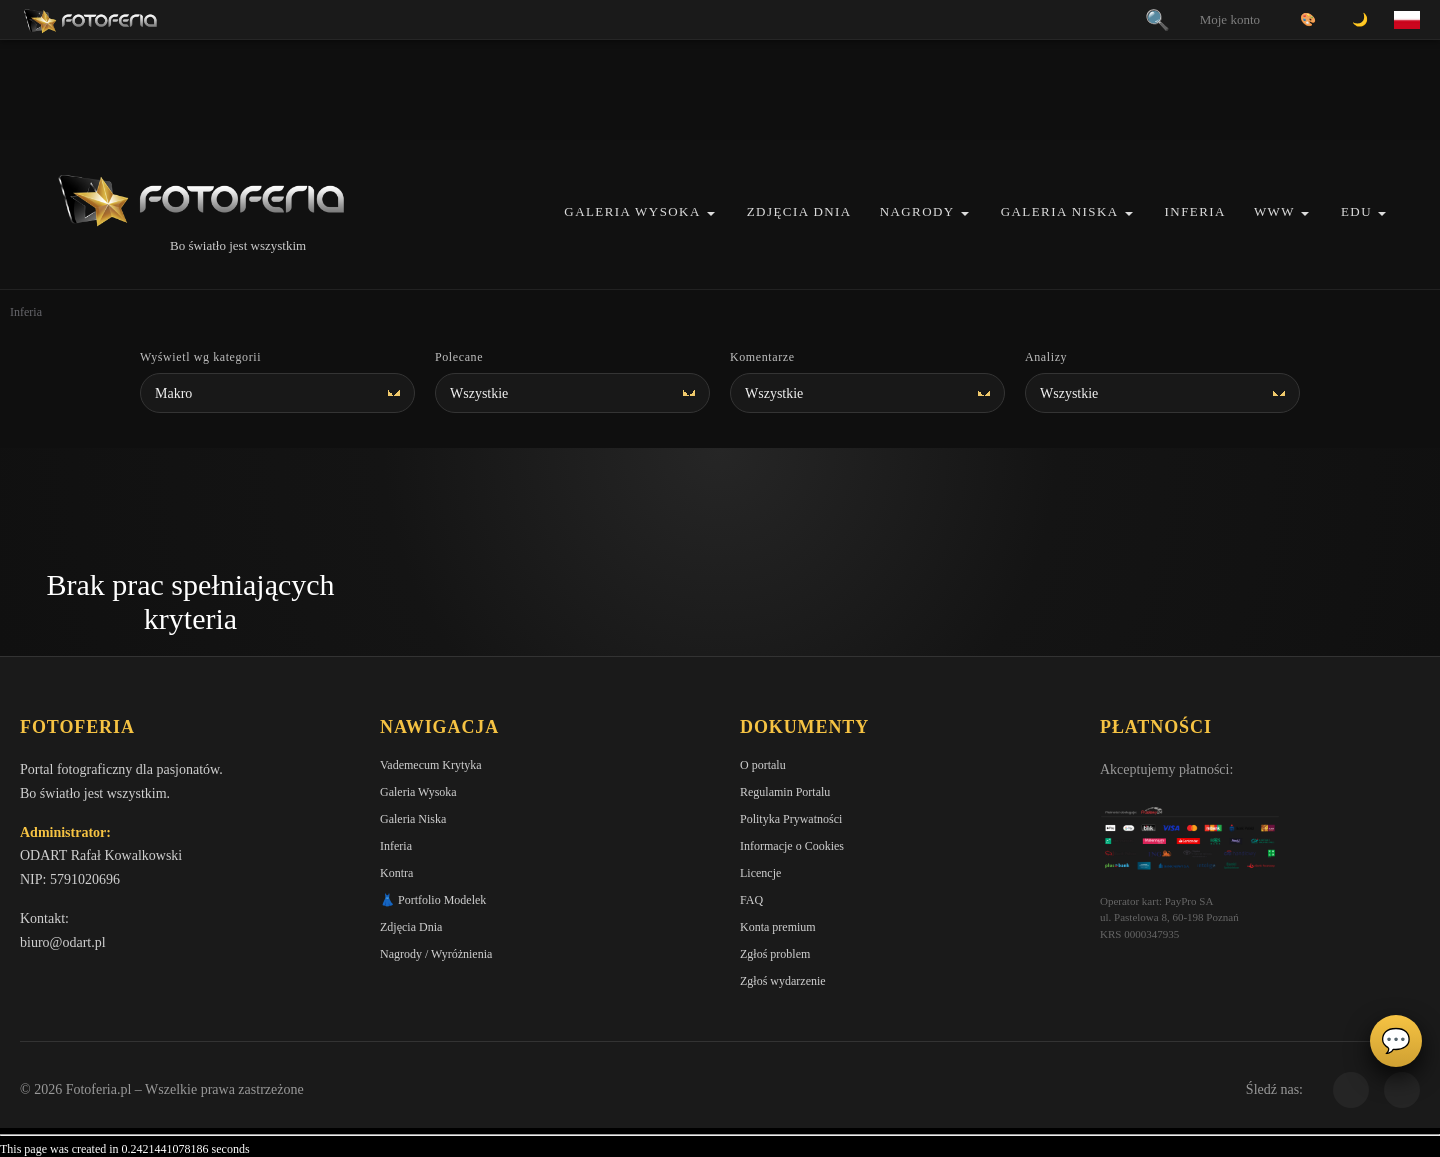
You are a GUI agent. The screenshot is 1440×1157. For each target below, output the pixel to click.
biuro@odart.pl (63, 942)
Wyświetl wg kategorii (200, 357)
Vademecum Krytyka (431, 765)
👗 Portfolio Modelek (433, 900)
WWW (1274, 211)
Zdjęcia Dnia (799, 211)
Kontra (396, 873)
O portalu (763, 765)
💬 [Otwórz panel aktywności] (1396, 1041)
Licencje (760, 873)
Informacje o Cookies (792, 846)
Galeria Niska (1060, 211)
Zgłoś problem (775, 954)
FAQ (751, 900)
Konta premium (778, 927)
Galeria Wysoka (632, 211)
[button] (711, 213)
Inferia (1195, 211)
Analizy (1046, 357)
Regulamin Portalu (785, 792)
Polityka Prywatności (791, 819)
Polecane (459, 357)
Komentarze (762, 357)
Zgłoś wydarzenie (783, 981)
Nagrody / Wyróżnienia (436, 954)
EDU (1356, 211)
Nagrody (917, 211)
